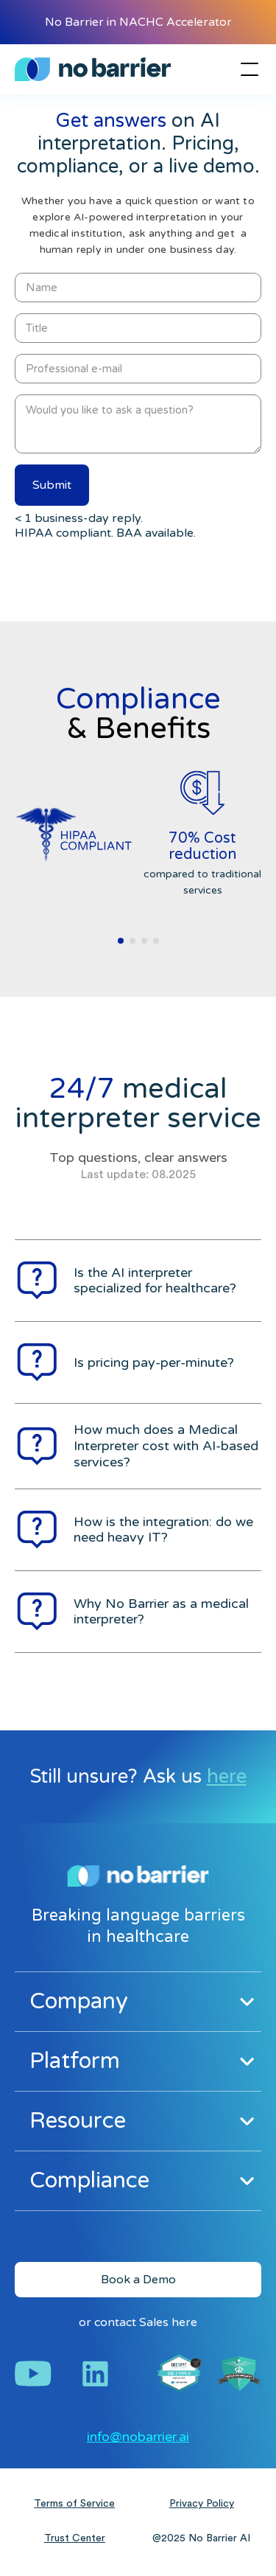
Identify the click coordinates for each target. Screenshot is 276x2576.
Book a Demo (138, 2279)
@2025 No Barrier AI (201, 2538)
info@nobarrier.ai (138, 2436)
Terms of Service (74, 2503)
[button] (246, 69)
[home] (93, 69)
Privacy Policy (201, 2503)
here (227, 1776)
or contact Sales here (138, 2322)
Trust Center (74, 2538)
